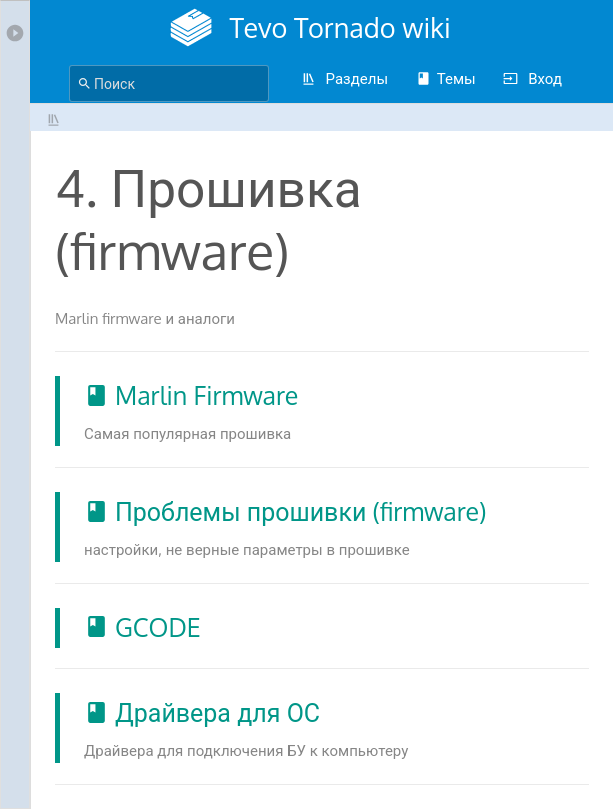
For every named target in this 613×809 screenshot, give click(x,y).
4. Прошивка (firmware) (53, 119)
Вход (532, 78)
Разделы (344, 78)
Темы (446, 78)
